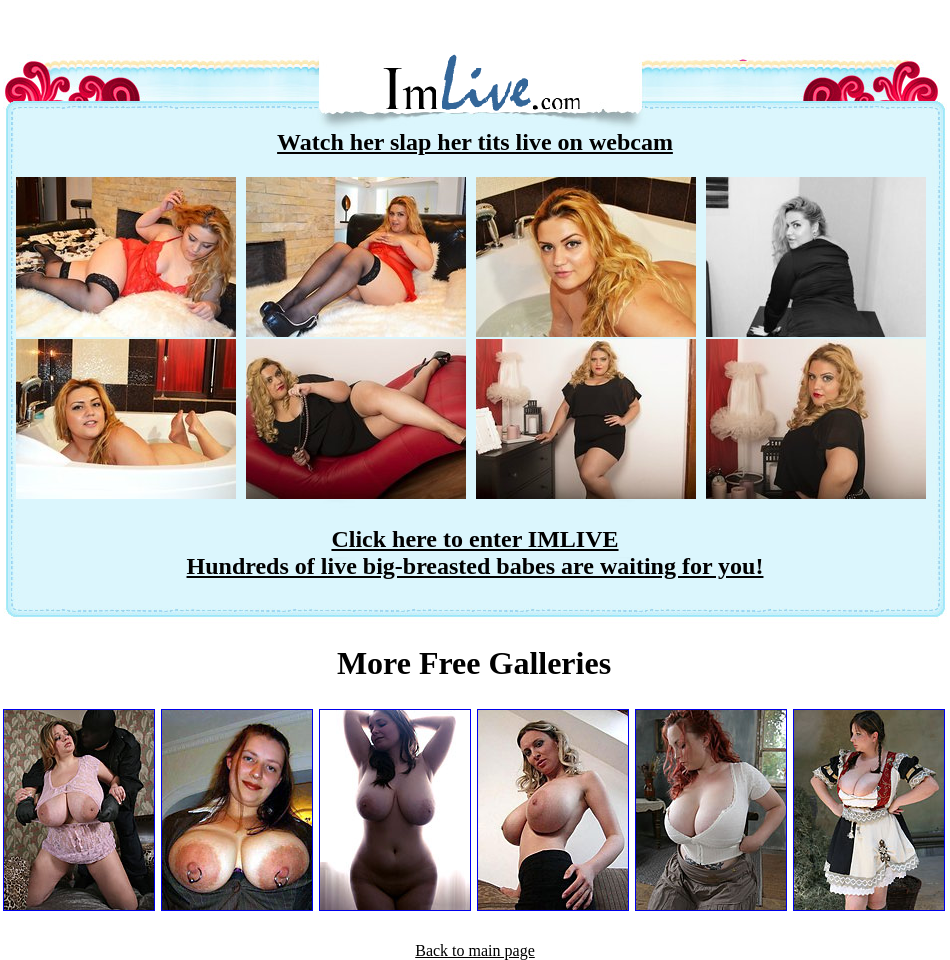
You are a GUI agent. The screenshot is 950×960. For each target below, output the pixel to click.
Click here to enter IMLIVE (474, 539)
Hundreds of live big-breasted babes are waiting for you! (475, 566)
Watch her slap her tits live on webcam (475, 142)
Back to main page (475, 950)
